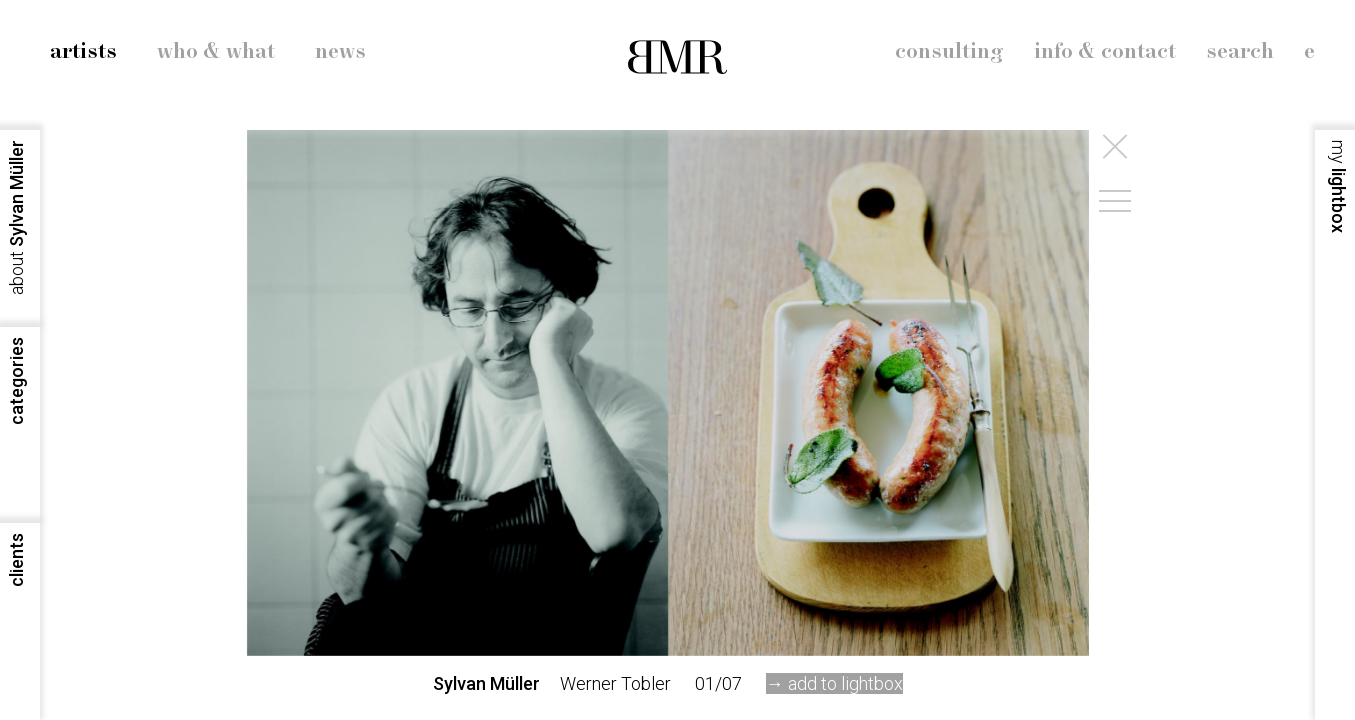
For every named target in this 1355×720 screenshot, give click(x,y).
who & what (216, 52)
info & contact (1105, 52)
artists (83, 52)
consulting (949, 52)
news (340, 52)
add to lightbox (845, 683)
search (1240, 52)
